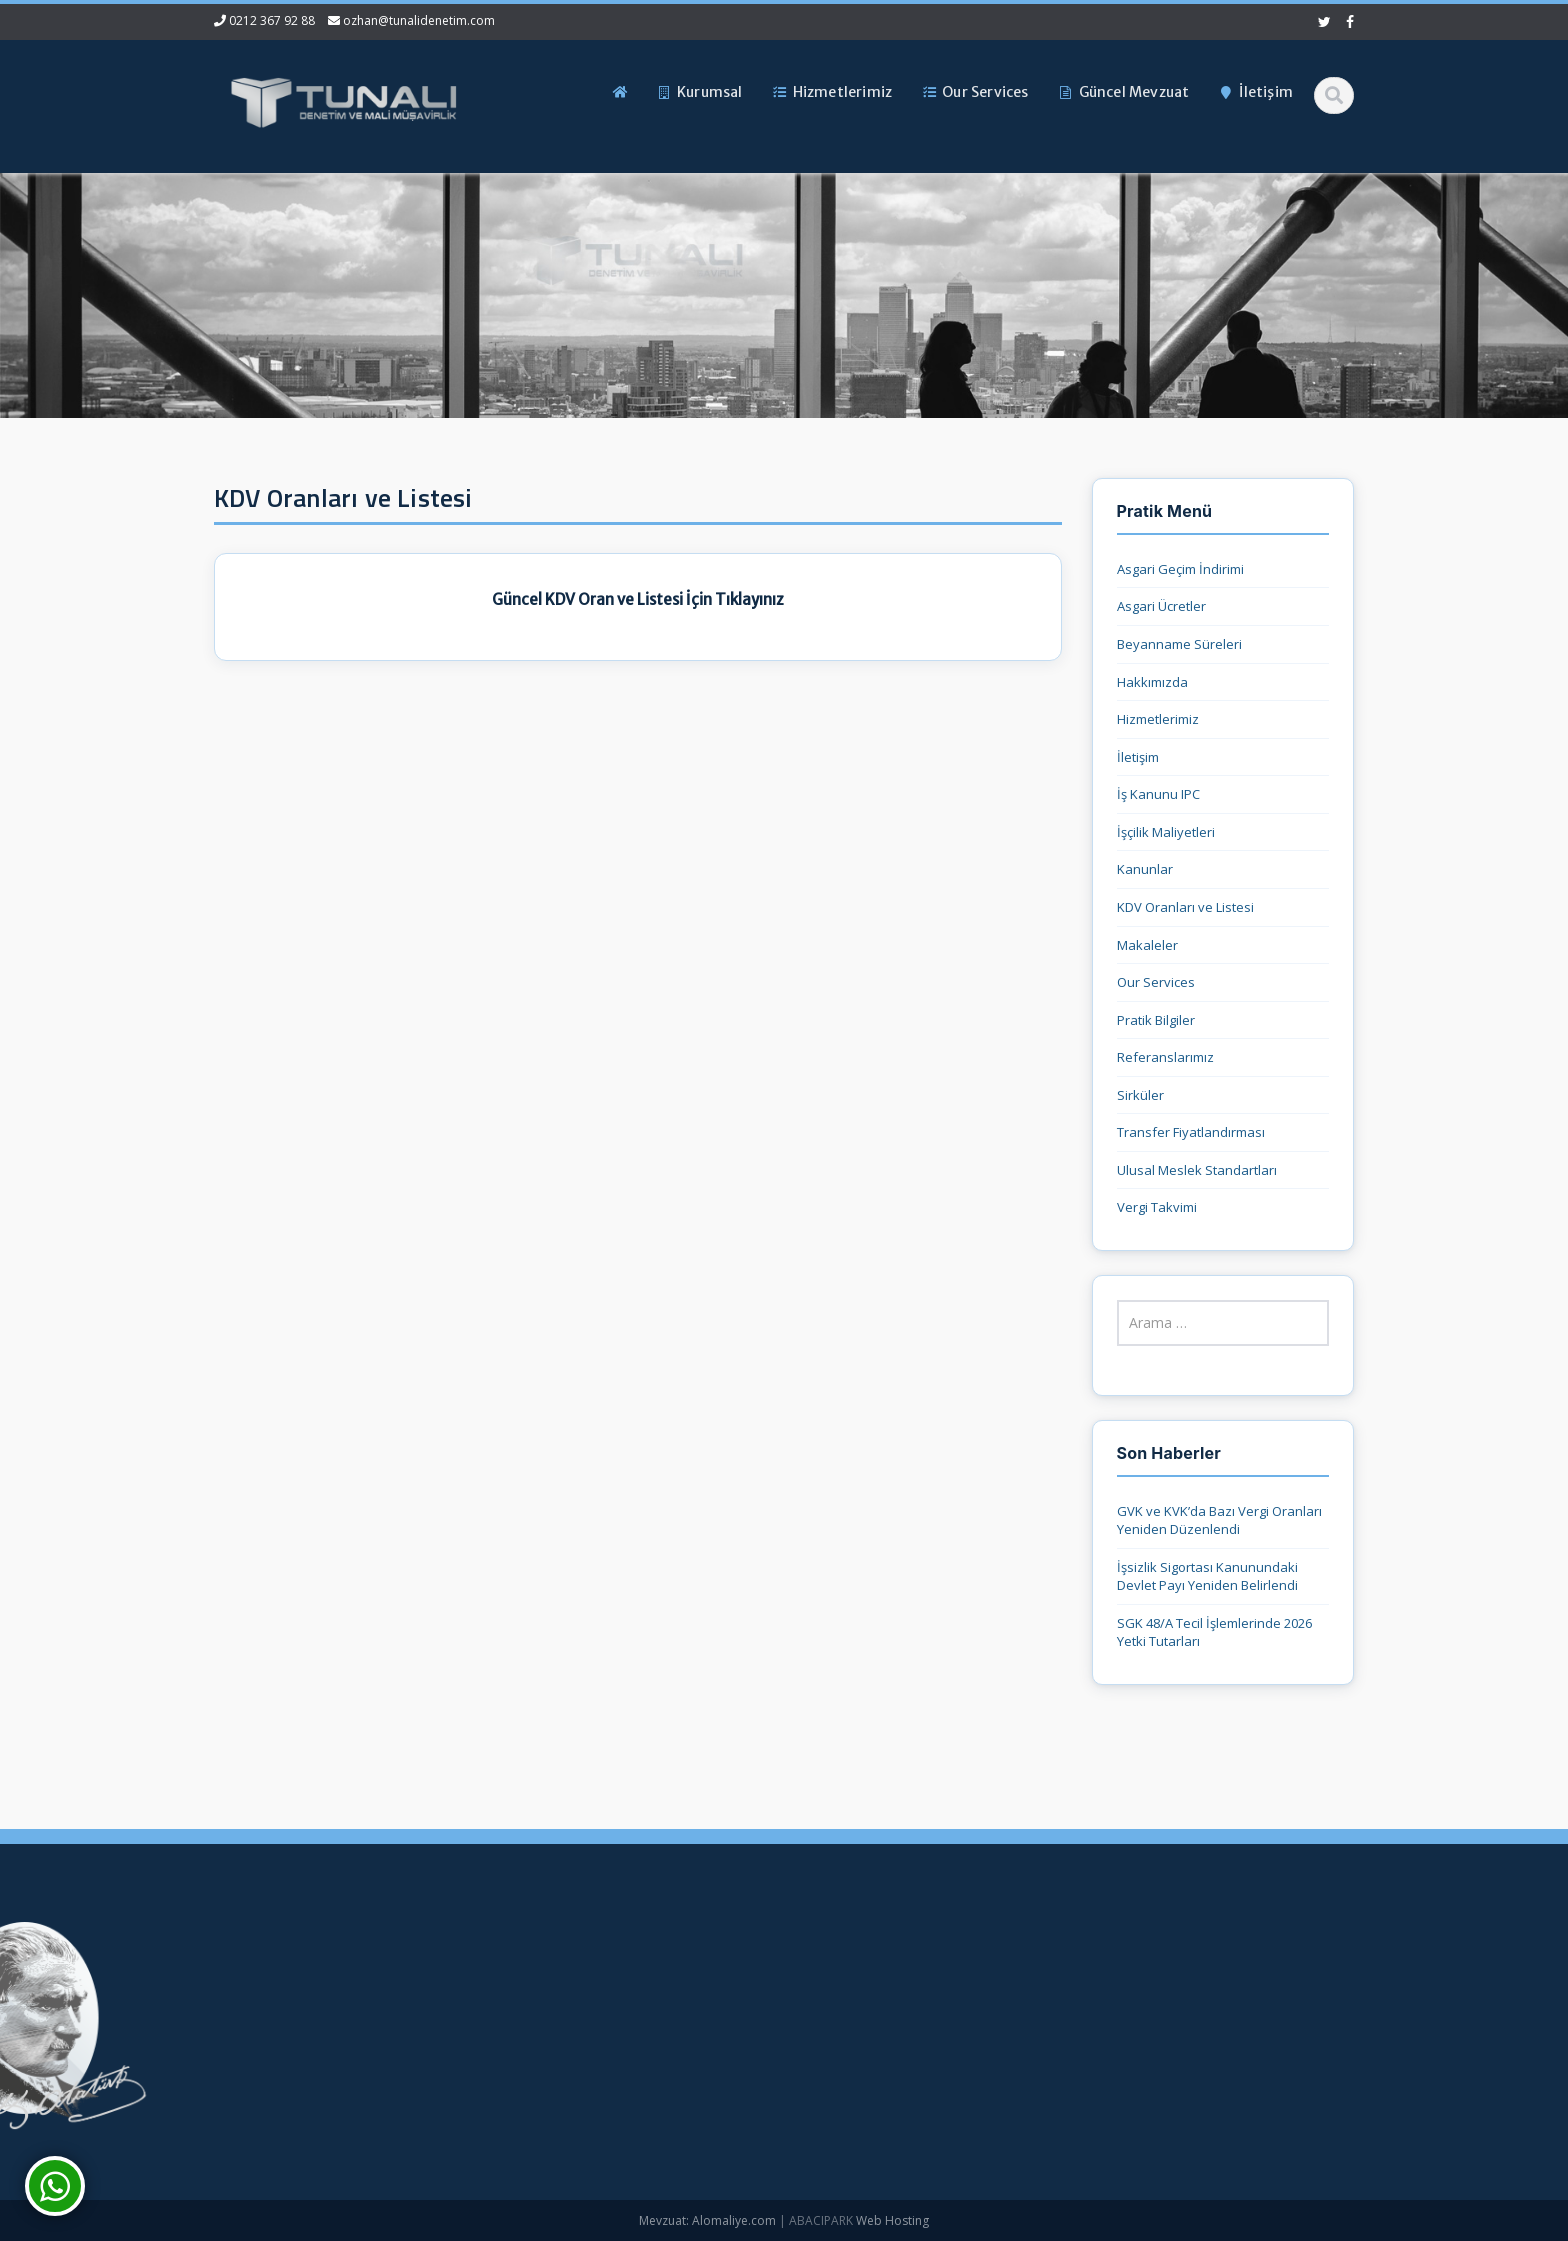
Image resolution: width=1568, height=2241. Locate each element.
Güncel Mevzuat (526, 2070)
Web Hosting (892, 2220)
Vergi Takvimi (1157, 1207)
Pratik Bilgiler (1156, 1020)
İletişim (1138, 757)
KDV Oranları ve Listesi (1185, 907)
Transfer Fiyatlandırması (1191, 1132)
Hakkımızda (1152, 682)
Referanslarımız (1165, 1057)
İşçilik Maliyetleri (1166, 832)
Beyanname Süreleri (1179, 644)
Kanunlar (1145, 869)
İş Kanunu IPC (1158, 794)
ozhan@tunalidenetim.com (419, 20)
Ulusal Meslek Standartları (1197, 1170)
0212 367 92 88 (272, 20)
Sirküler (1140, 1095)
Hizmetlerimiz (1158, 719)
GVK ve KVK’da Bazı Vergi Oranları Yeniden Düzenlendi (1219, 1520)
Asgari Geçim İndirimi (1180, 569)
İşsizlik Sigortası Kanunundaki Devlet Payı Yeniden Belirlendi (1207, 1576)
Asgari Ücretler (1161, 606)
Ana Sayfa (508, 1970)
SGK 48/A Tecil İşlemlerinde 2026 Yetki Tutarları (1214, 1632)
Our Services (1156, 982)
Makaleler (1147, 945)
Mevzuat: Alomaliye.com (707, 2220)
